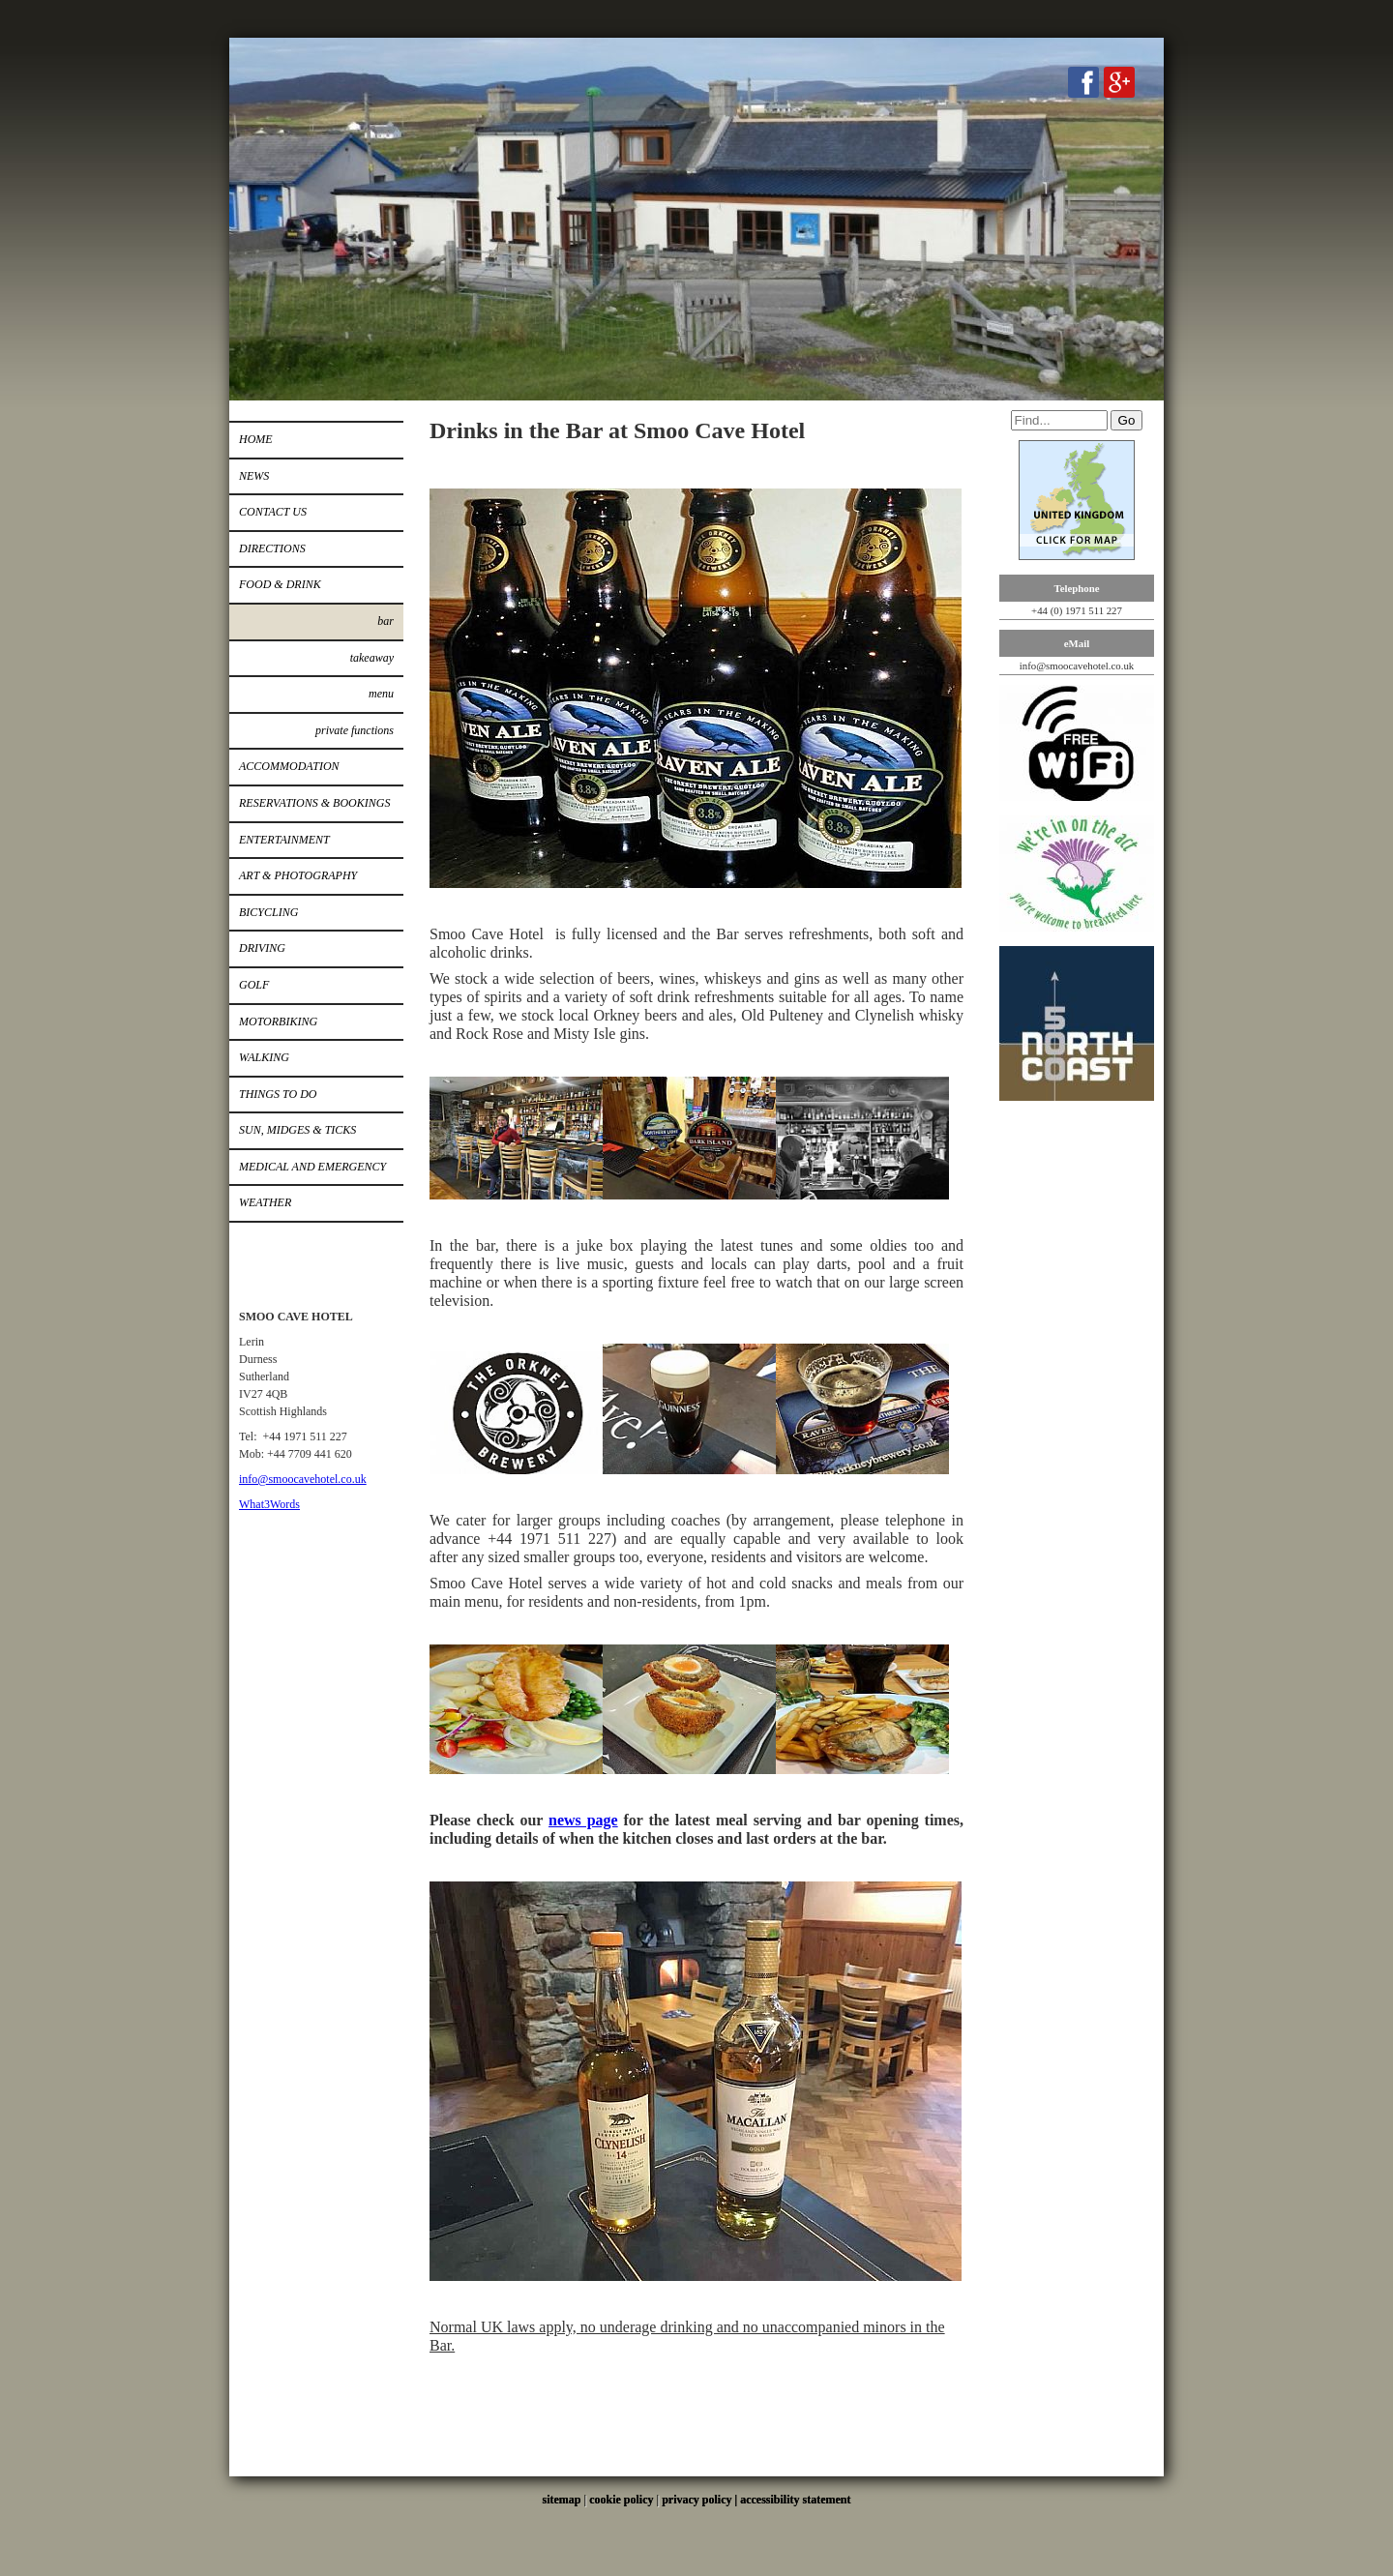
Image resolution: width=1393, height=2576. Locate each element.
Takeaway (372, 658)
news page (583, 1820)
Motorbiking (278, 1021)
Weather (265, 1202)
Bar (385, 621)
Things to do (277, 1094)
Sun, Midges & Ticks (297, 1130)
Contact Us (273, 511)
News (254, 476)
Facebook (1083, 82)
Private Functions (354, 730)
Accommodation (289, 766)
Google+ (1119, 82)
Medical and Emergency (312, 1166)
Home (256, 439)
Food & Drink (280, 584)
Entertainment (284, 839)
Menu (381, 693)
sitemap (562, 2499)
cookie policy (621, 2499)
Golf (254, 985)
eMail (1076, 643)
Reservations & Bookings (314, 803)
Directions (272, 548)
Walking (264, 1057)
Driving (262, 948)
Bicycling (268, 912)
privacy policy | (701, 2499)
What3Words (269, 1504)
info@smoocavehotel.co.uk (303, 1479)
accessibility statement (795, 2499)
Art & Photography (298, 875)
